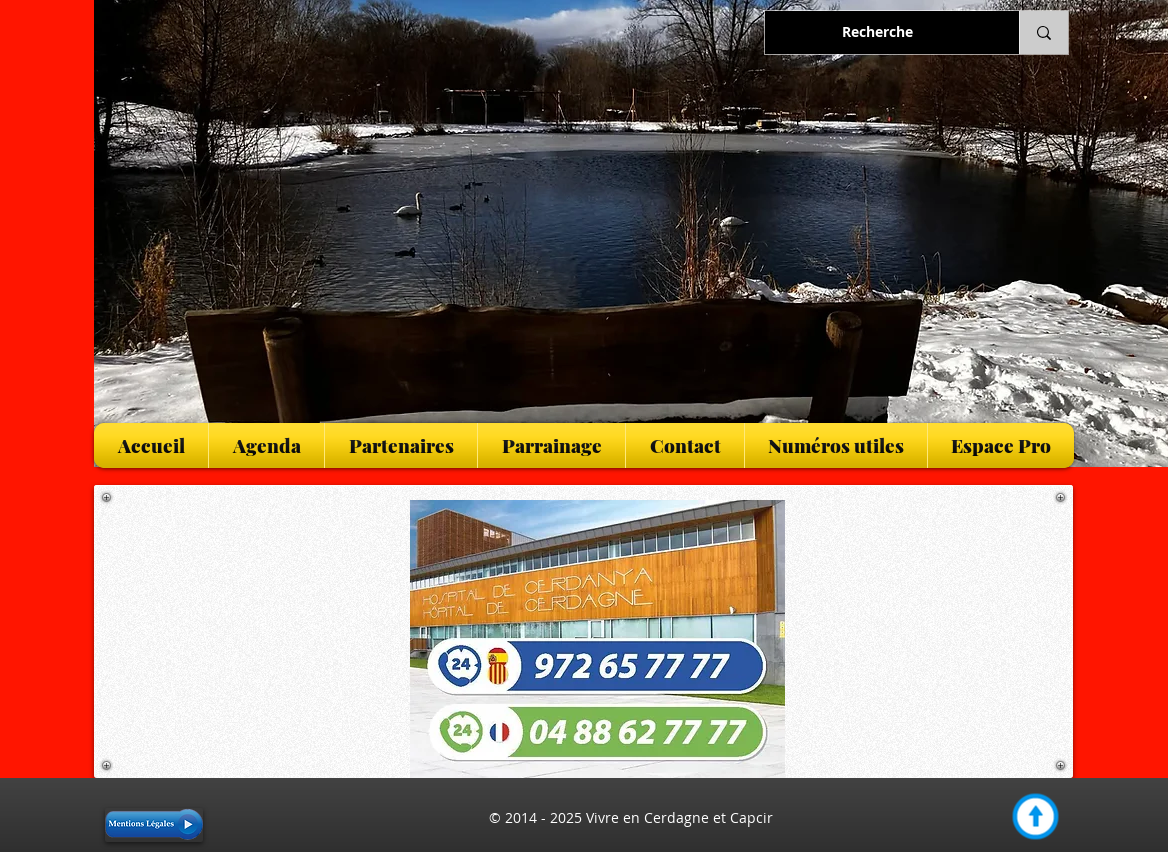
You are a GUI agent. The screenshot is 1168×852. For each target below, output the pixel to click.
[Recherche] (877, 32)
